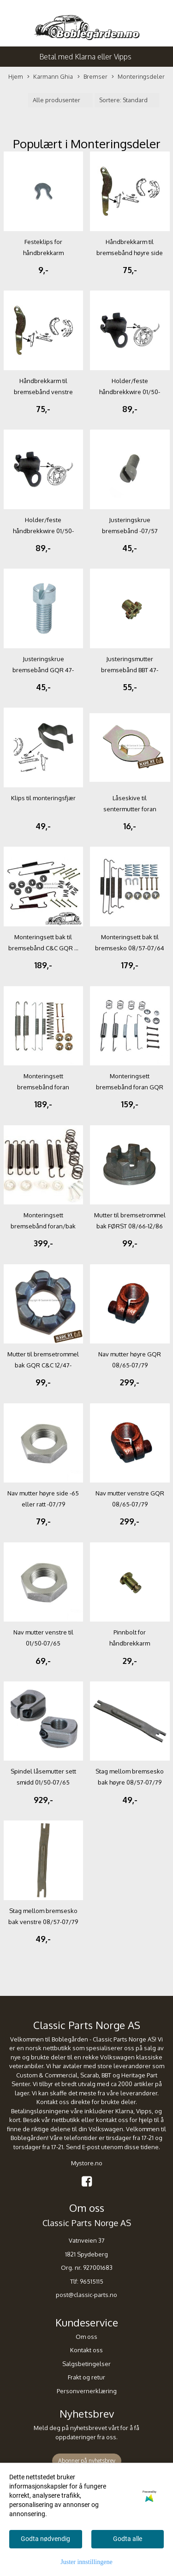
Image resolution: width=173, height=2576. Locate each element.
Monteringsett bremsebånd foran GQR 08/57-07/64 (129, 1087)
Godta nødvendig (45, 2538)
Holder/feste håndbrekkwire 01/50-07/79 (129, 392)
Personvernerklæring (87, 2391)
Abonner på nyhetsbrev (86, 2460)
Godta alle (127, 2538)
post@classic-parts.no (86, 2294)
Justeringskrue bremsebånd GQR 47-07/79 (43, 670)
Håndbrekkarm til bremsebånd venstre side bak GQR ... (43, 392)
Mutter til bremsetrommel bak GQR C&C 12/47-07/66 (43, 1365)
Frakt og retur (86, 2377)
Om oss (86, 2336)
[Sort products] (127, 100)
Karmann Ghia (50, 77)
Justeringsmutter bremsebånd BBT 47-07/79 (129, 670)
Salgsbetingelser (86, 2363)
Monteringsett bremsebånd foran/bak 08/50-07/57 (43, 1226)
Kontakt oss (86, 2350)
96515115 (91, 2281)
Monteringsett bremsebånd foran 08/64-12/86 (43, 1087)
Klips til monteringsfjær (43, 798)
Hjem (15, 76)
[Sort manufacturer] (60, 100)
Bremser (92, 77)
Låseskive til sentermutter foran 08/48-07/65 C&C (129, 809)
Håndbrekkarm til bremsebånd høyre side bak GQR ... (129, 252)
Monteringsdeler (138, 77)
